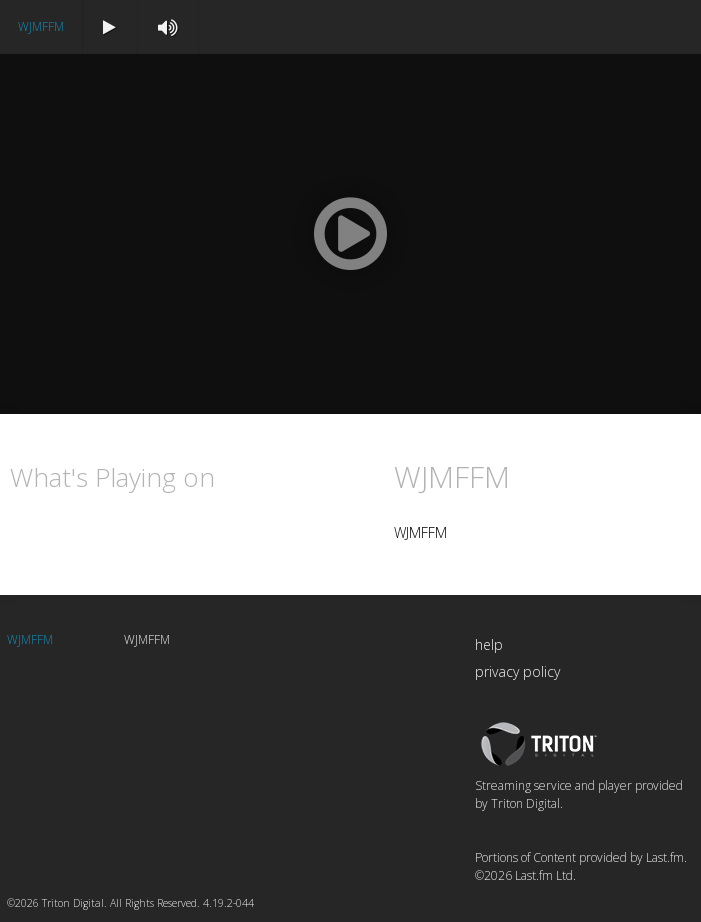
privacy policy (517, 671)
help (489, 644)
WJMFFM (41, 26)
